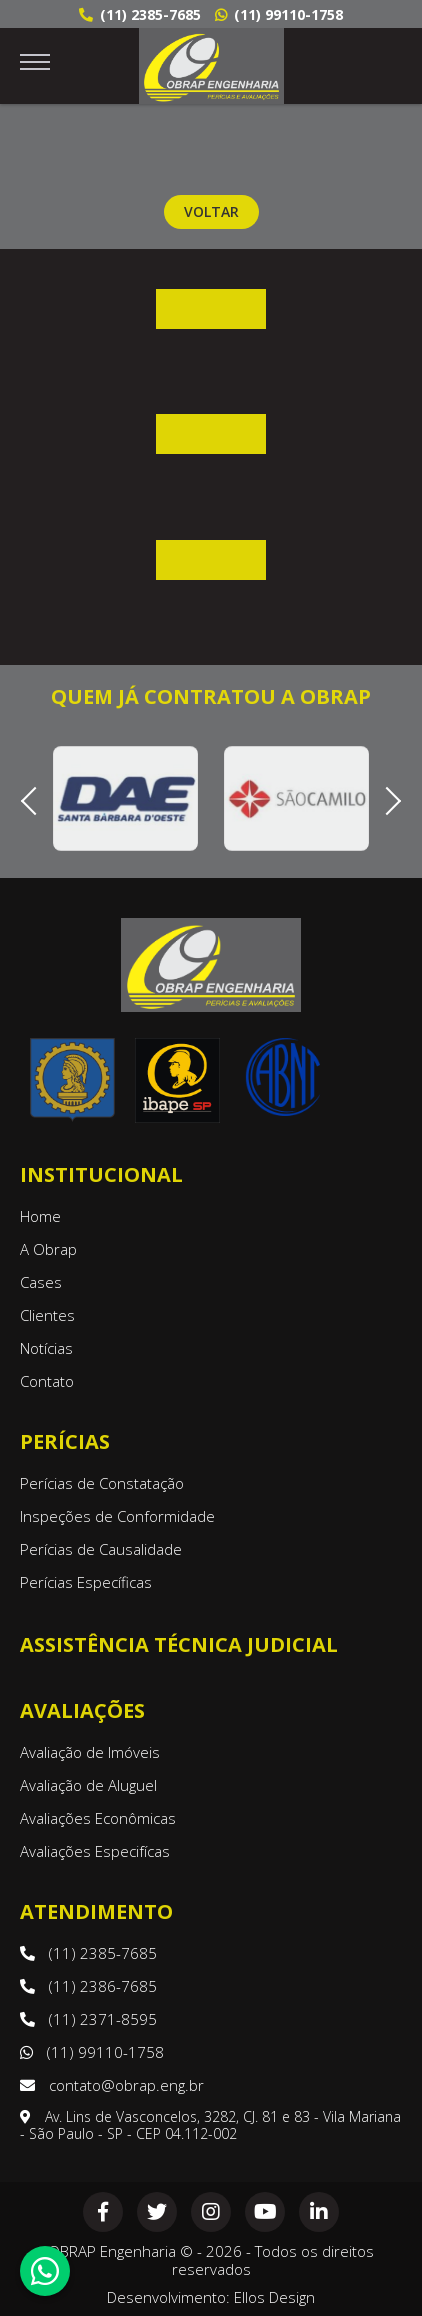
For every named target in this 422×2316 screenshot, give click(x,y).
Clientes (47, 1315)
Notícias (46, 1348)
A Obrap (48, 1249)
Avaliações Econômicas (98, 1818)
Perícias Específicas (86, 1582)
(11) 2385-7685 (140, 14)
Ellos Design (274, 2297)
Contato (47, 1381)
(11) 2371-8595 (88, 2019)
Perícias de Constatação (102, 1483)
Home (40, 1216)
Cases (41, 1282)
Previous (35, 798)
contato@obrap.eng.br (112, 2085)
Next (386, 798)
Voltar (211, 211)
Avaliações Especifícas (95, 1851)
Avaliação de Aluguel (88, 1785)
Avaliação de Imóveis (90, 1752)
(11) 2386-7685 (88, 1986)
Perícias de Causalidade (101, 1549)
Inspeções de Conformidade (117, 1516)
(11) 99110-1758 (279, 14)
